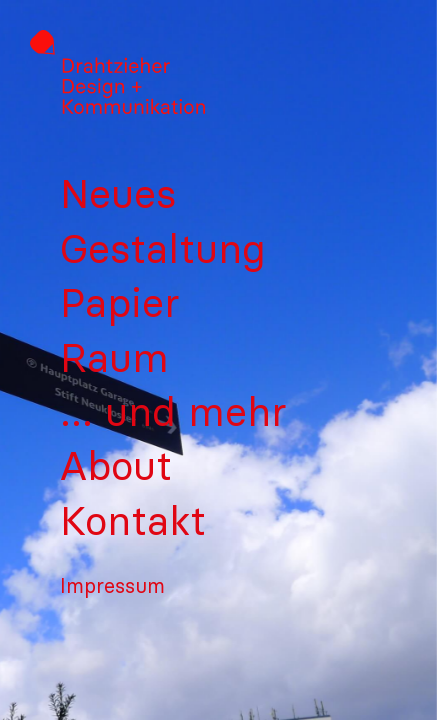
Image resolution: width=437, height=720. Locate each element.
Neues (118, 194)
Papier (120, 303)
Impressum (112, 585)
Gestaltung (163, 249)
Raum (114, 358)
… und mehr (173, 412)
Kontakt (133, 521)
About (116, 466)
